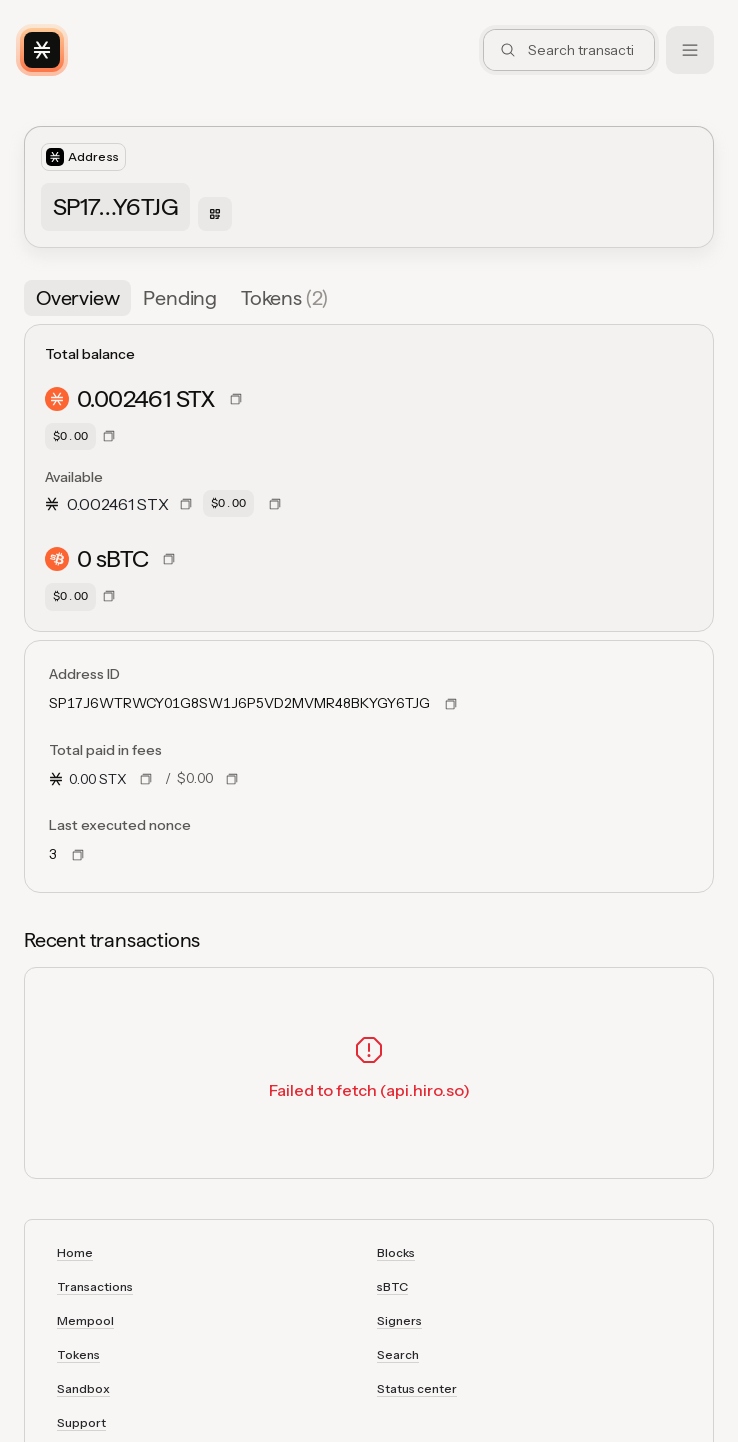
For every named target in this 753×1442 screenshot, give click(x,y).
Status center (417, 1388)
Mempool (85, 1320)
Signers (399, 1320)
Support (81, 1422)
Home (75, 1252)
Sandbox (83, 1388)
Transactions (95, 1286)
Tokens (78, 1354)
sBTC (392, 1286)
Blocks (396, 1252)
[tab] (77, 298)
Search (398, 1354)
